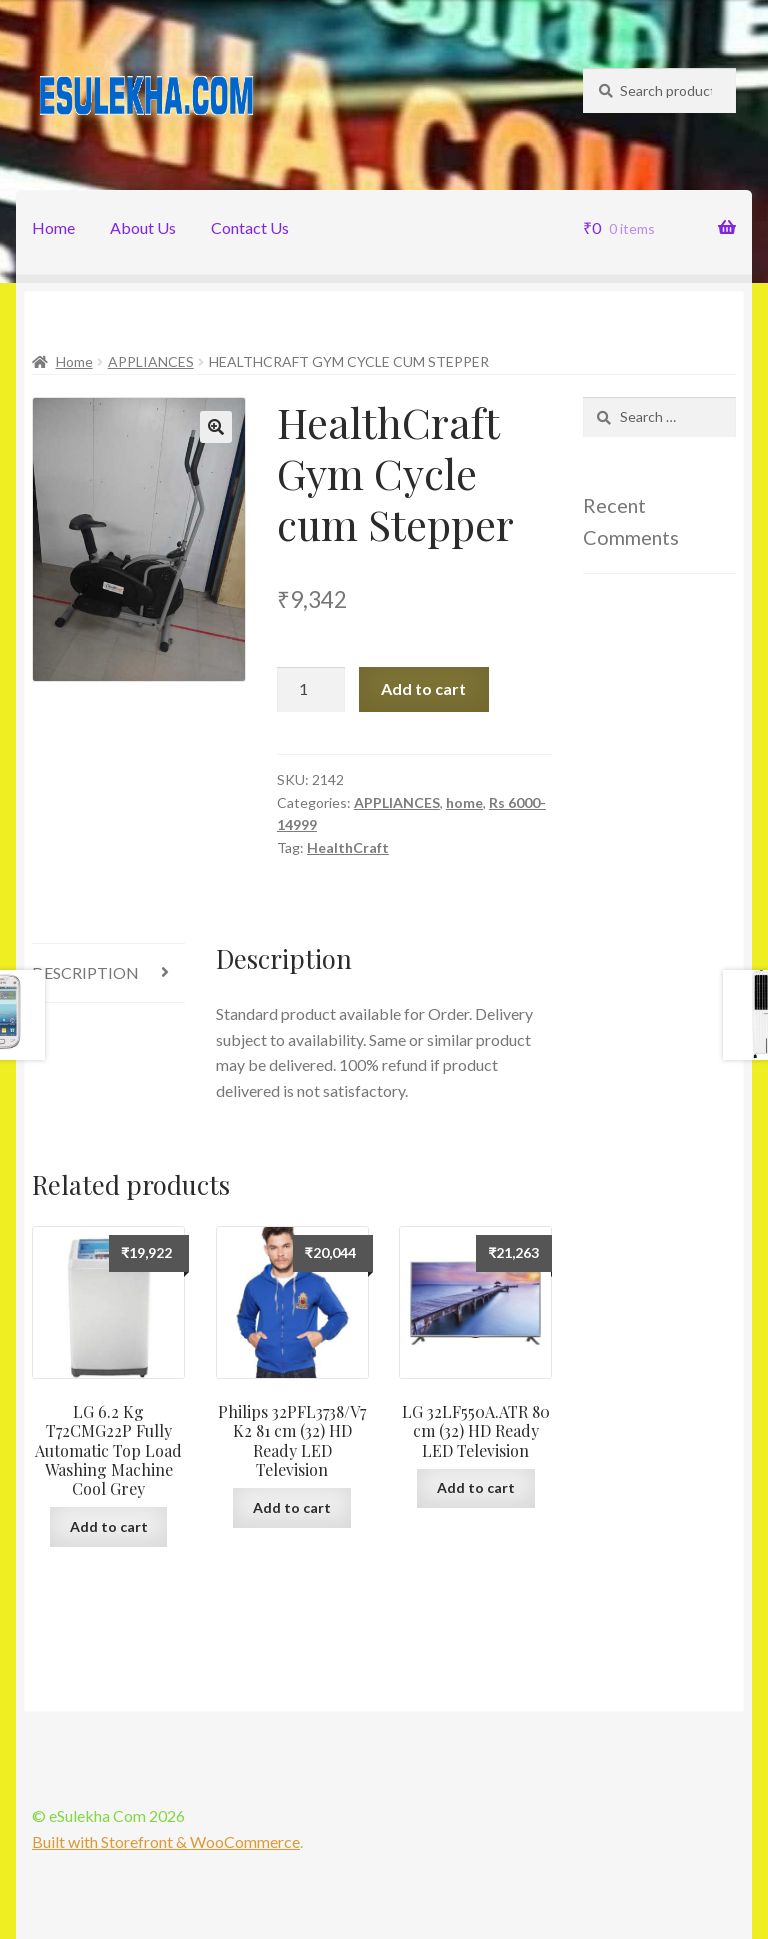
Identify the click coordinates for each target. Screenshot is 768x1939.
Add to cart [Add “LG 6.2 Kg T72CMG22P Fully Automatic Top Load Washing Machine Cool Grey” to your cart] (109, 1526)
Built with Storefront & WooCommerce (166, 1841)
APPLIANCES (151, 361)
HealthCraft (348, 847)
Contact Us (250, 227)
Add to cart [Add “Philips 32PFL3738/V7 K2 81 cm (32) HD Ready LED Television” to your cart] (292, 1507)
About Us (143, 227)
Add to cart (423, 688)
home (464, 802)
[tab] (108, 973)
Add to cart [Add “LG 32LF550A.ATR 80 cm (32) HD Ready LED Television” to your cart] (476, 1487)
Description (85, 972)
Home (53, 227)
